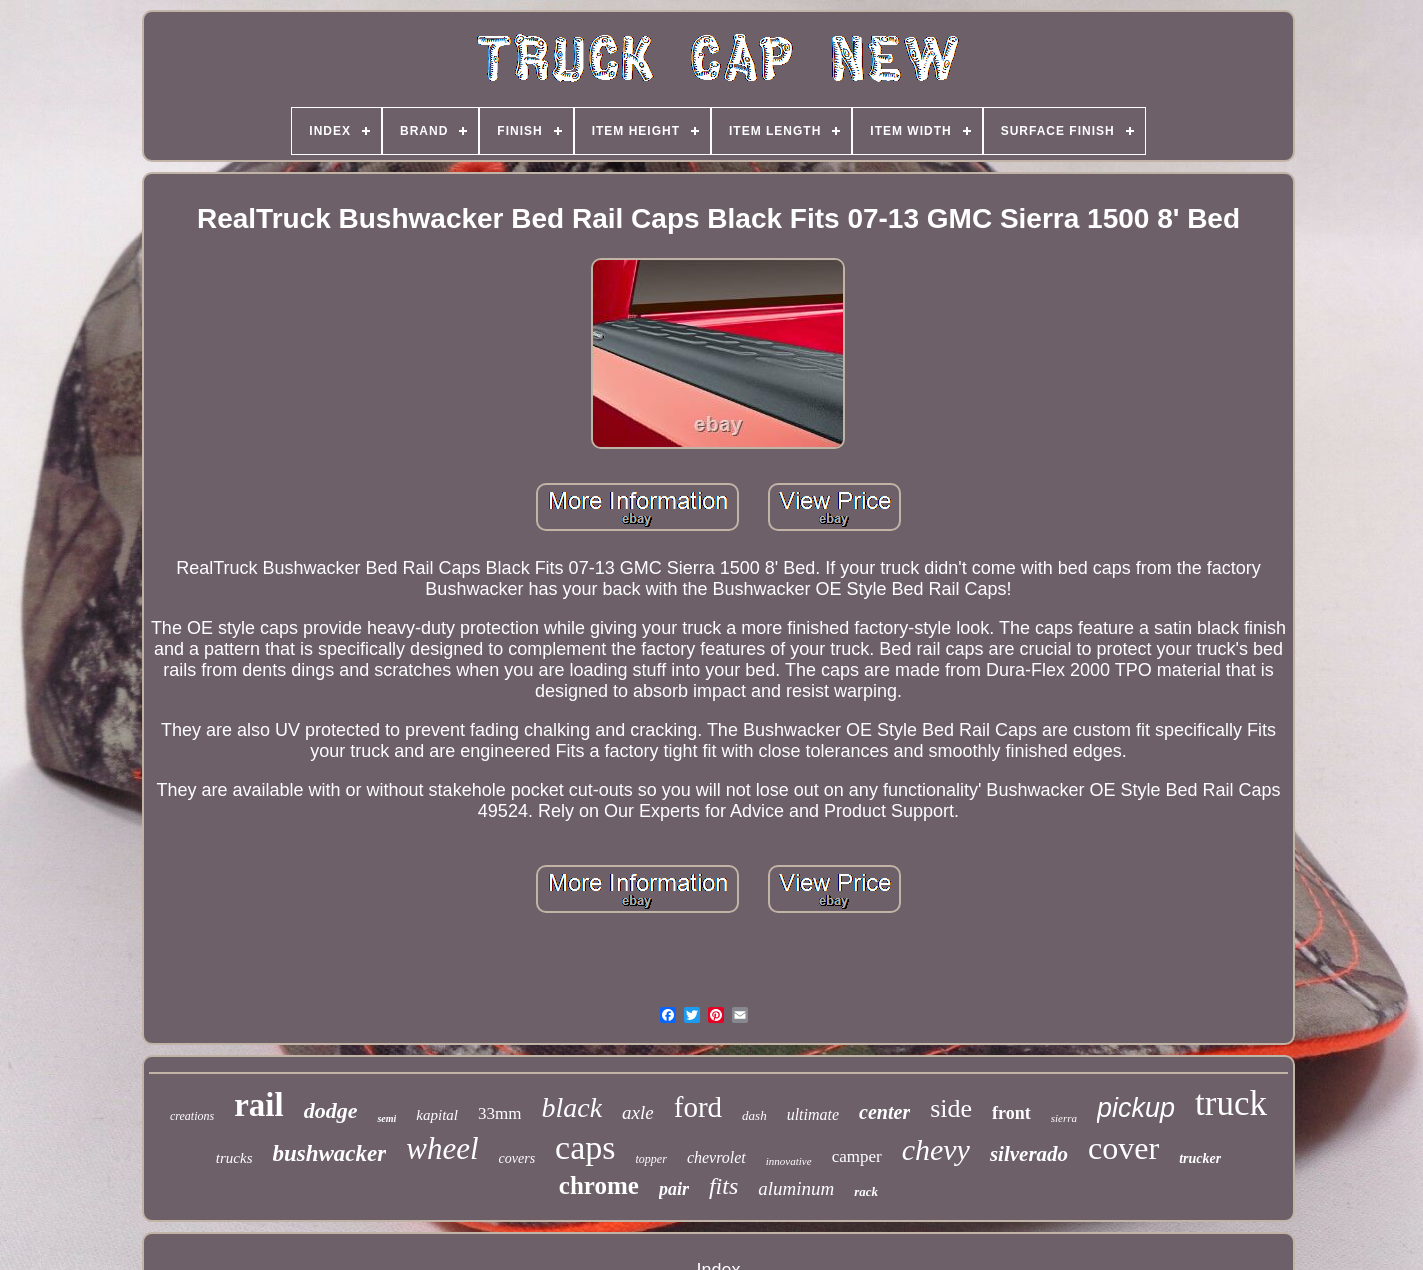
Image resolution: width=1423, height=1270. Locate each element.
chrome (599, 1185)
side (951, 1108)
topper (651, 1159)
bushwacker (330, 1153)
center (884, 1112)
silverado (1029, 1154)
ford (698, 1107)
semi (386, 1118)
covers (517, 1158)
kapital (437, 1115)
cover (1123, 1148)
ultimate (813, 1114)
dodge (331, 1110)
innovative (789, 1161)
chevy (936, 1149)
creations (192, 1116)
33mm (499, 1113)
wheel (442, 1148)
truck (1231, 1103)
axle (638, 1112)
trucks (234, 1158)
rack (866, 1191)
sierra (1064, 1118)
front (1011, 1113)
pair (674, 1189)
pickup (1136, 1108)
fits (723, 1186)
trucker (1200, 1158)
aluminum (796, 1188)
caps (585, 1147)
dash (754, 1115)
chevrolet (716, 1157)
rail (258, 1105)
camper (857, 1156)
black (571, 1107)
